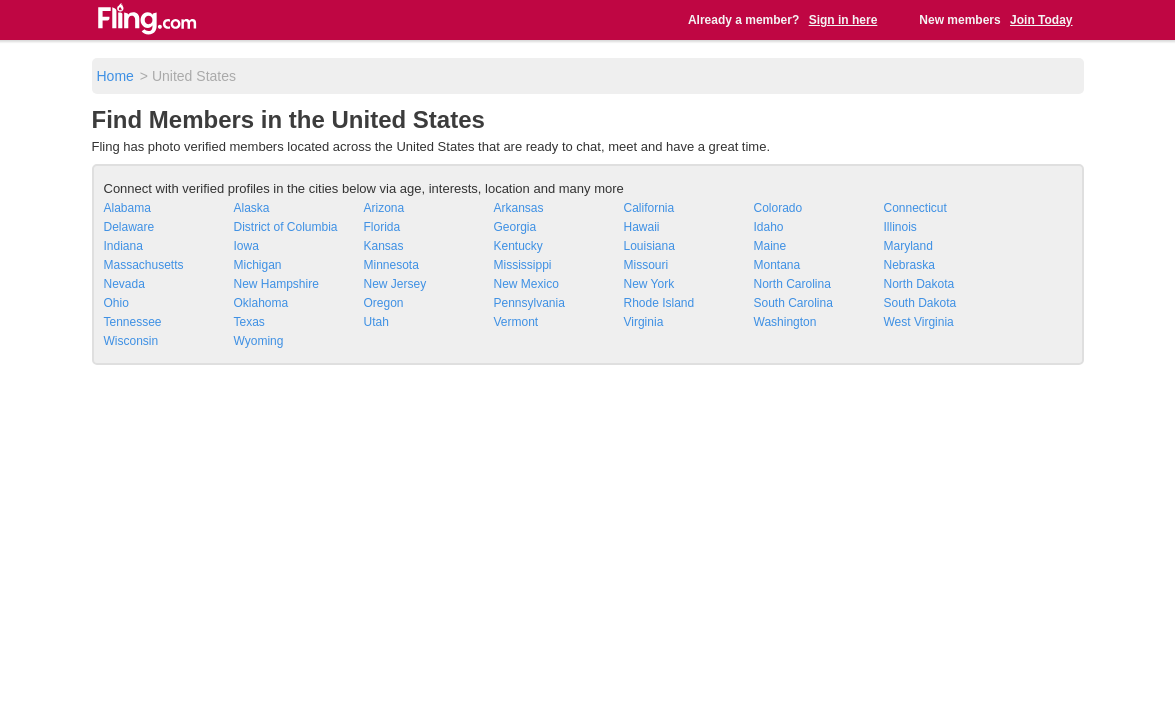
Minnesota (391, 265)
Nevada (124, 284)
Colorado (778, 208)
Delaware (129, 227)
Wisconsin (131, 341)
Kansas (384, 246)
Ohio (116, 303)
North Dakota (919, 284)
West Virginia (919, 322)
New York (649, 284)
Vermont (516, 322)
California (649, 208)
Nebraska (909, 265)
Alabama (127, 208)
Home (115, 76)
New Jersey (395, 284)
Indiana (123, 246)
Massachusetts (144, 265)
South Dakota (920, 303)
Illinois (900, 227)
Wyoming (259, 341)
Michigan (258, 265)
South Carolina (793, 303)
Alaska (252, 208)
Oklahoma (261, 303)
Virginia (644, 322)
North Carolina (792, 284)
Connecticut (915, 208)
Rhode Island (659, 303)
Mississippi (523, 265)
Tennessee (133, 322)
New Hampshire (276, 284)
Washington (785, 322)
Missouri (646, 265)
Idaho (769, 227)
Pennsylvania (529, 303)
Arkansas (519, 208)
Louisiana (649, 246)
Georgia (515, 227)
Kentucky (518, 246)
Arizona (384, 208)
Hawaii (642, 227)
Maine (770, 246)
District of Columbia (286, 227)
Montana (777, 265)
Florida (382, 227)
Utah (376, 322)
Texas (249, 322)
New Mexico (526, 284)
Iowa (246, 246)
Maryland (908, 246)
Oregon (384, 303)
